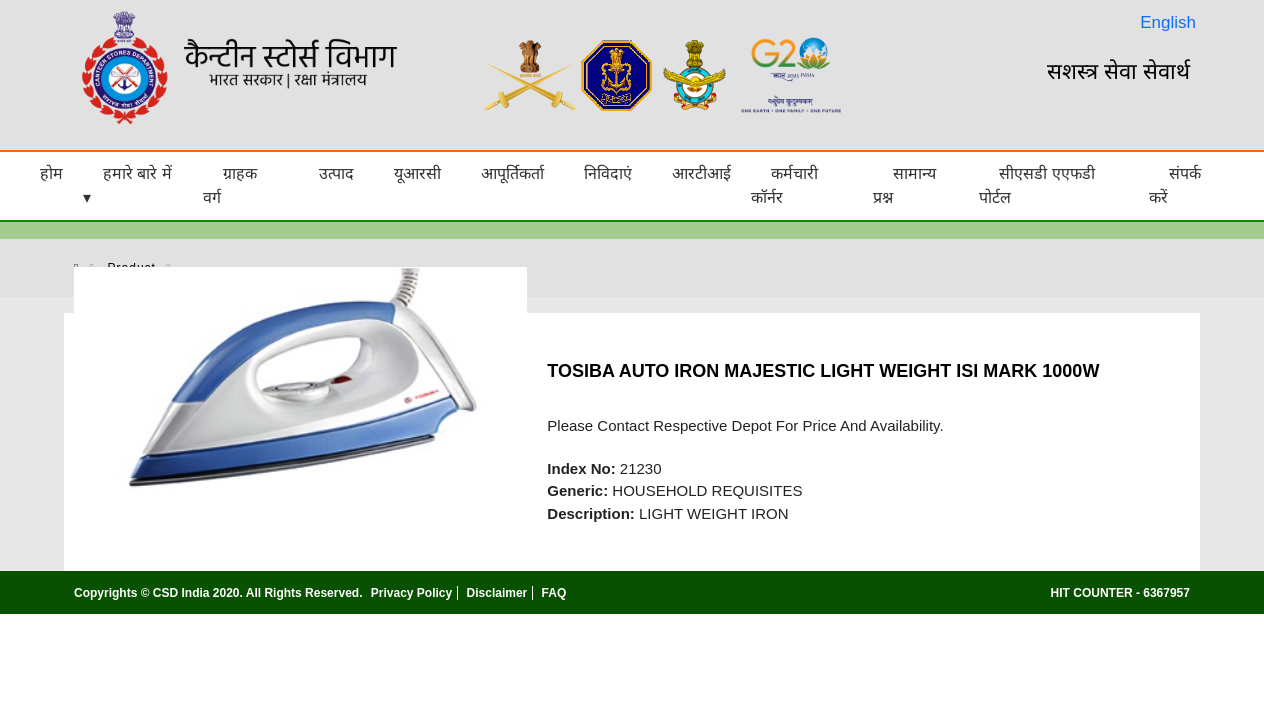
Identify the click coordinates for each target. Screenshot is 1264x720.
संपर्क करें (1175, 185)
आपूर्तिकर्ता (512, 173)
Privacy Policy (411, 593)
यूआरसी (417, 173)
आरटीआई (701, 173)
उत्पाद (336, 173)
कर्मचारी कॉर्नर (784, 185)
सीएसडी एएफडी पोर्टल (1036, 185)
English (1168, 22)
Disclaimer (497, 593)
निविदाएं (608, 173)
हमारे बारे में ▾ (127, 185)
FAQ (554, 593)
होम (51, 173)
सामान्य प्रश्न (904, 185)
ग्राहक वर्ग (230, 185)
